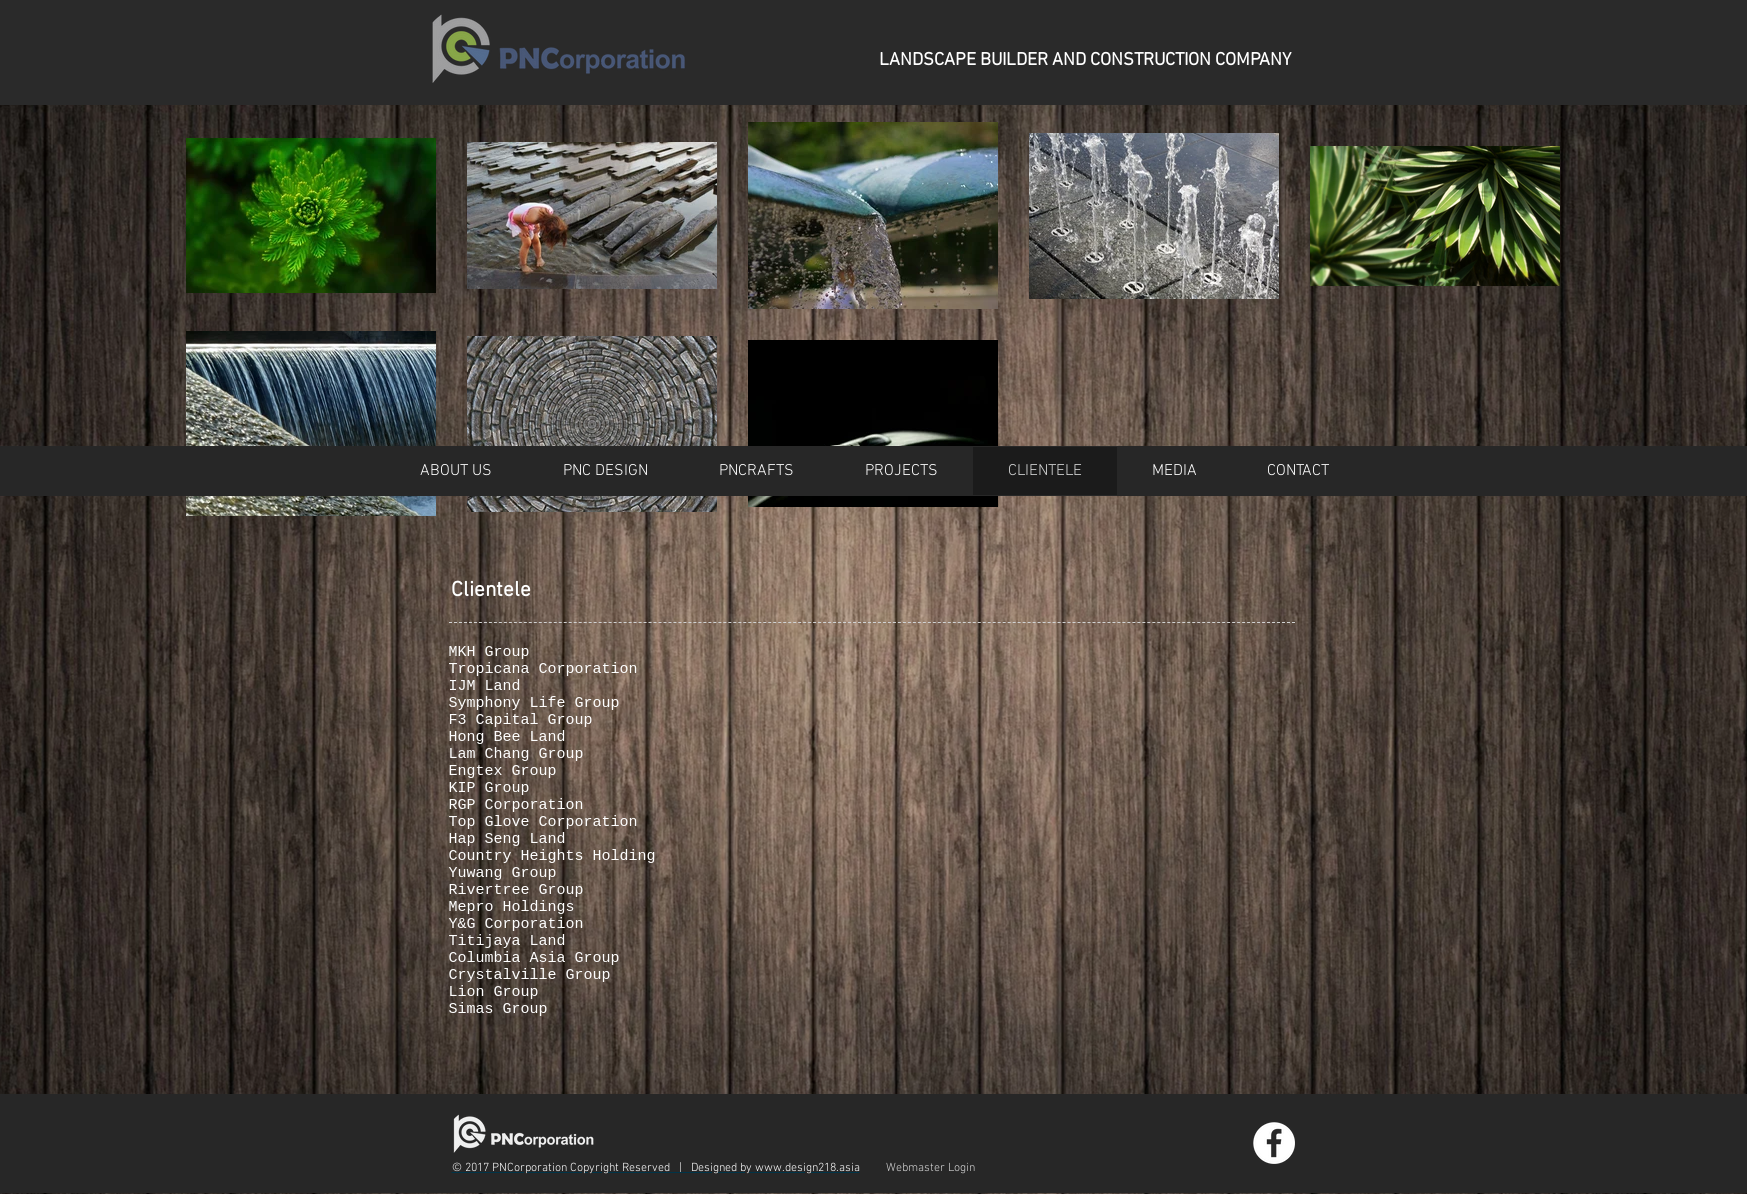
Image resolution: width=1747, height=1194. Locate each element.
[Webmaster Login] (930, 1168)
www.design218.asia (807, 1168)
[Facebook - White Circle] (1274, 1143)
